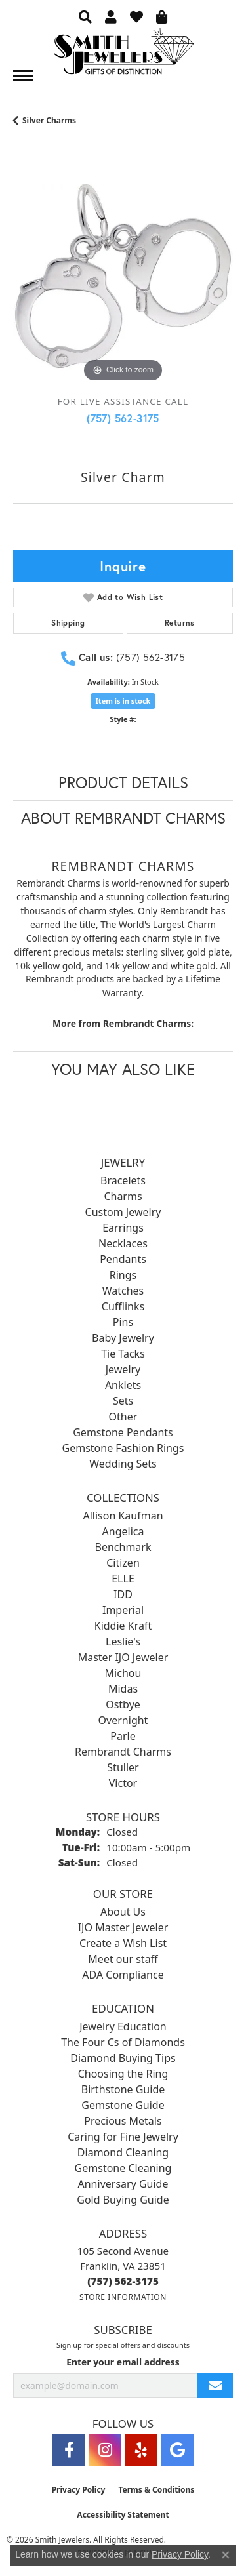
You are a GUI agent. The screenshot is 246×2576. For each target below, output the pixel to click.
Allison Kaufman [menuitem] (123, 1515)
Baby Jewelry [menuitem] (123, 1338)
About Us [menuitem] (123, 1911)
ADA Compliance (122, 1974)
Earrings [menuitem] (123, 1227)
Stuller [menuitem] (122, 1767)
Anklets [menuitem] (123, 1385)
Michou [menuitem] (123, 1673)
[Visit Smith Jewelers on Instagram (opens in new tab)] (105, 2450)
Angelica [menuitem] (123, 1531)
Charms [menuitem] (123, 1196)
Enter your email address (123, 2362)
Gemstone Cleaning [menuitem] (123, 2168)
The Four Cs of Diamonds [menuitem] (123, 2042)
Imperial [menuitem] (123, 1610)
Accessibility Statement (123, 2514)
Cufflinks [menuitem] (123, 1306)
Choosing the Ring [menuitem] (123, 2073)
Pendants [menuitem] (123, 1259)
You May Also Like (123, 1068)
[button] (85, 16)
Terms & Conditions (156, 2489)
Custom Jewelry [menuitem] (123, 1212)
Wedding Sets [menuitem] (123, 1464)
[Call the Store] (123, 2280)
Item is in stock (123, 701)
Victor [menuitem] (123, 1783)
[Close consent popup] (226, 2555)
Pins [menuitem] (123, 1322)
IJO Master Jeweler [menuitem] (123, 1927)
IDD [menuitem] (123, 1594)
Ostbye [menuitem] (123, 1704)
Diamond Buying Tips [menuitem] (122, 2058)
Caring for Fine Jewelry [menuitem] (123, 2136)
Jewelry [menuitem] (123, 1369)
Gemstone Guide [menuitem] (122, 2105)
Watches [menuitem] (123, 1290)
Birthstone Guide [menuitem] (123, 2089)
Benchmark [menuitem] (123, 1547)
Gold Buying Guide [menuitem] (123, 2199)
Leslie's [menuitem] (123, 1641)
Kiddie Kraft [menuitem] (123, 1626)
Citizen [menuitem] (123, 1563)
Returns (180, 623)
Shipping (68, 623)
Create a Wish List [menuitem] (123, 1943)
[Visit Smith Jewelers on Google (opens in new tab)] (177, 2450)
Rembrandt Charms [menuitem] (123, 1751)
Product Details (123, 782)
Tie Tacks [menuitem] (123, 1353)
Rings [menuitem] (123, 1275)
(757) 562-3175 (123, 418)
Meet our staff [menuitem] (122, 1959)
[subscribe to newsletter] (215, 2385)
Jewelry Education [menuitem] (122, 2026)
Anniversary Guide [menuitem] (123, 2184)
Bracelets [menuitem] (123, 1180)
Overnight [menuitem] (123, 1720)
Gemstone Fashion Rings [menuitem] (123, 1448)
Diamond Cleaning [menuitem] (123, 2152)
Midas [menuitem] (123, 1688)
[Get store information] (123, 2297)
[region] (123, 276)
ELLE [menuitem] (123, 1578)
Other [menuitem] (123, 1416)
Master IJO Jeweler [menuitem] (123, 1657)
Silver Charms (49, 120)
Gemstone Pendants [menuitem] (123, 1432)
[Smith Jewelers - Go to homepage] (123, 54)
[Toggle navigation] (23, 75)
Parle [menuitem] (122, 1736)
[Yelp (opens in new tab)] (141, 2450)
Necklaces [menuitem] (123, 1243)
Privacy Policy (79, 2489)
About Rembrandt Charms (123, 817)
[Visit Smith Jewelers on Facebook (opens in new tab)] (68, 2450)
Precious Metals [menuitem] (122, 2121)
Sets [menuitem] (123, 1401)
